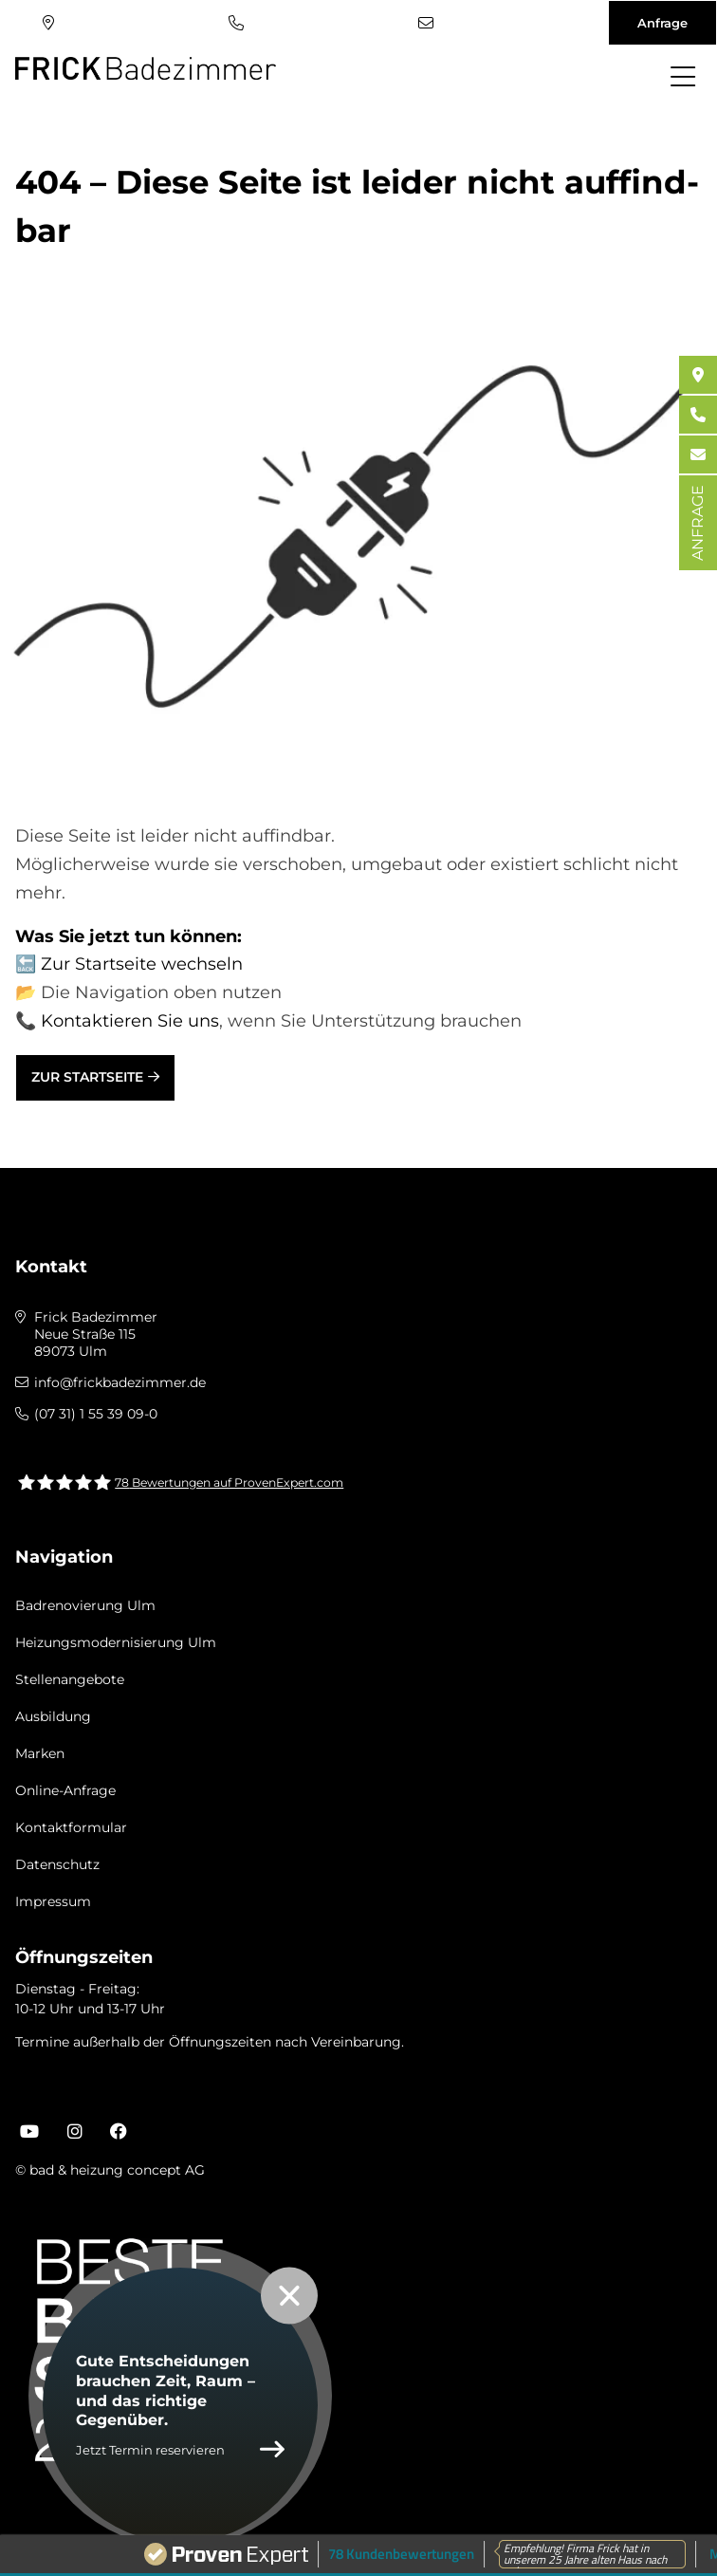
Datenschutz (57, 1864)
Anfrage (662, 22)
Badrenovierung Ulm (85, 1605)
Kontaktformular (71, 1827)
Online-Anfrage (65, 1790)
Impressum (53, 1901)
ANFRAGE (698, 523)
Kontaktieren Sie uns (130, 1020)
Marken (39, 1753)
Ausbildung (53, 1716)
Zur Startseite (87, 1076)
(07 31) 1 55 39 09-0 (236, 22)
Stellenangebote (69, 1679)
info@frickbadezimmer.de (425, 22)
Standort (48, 22)
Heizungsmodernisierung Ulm (115, 1642)
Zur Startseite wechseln (142, 964)
